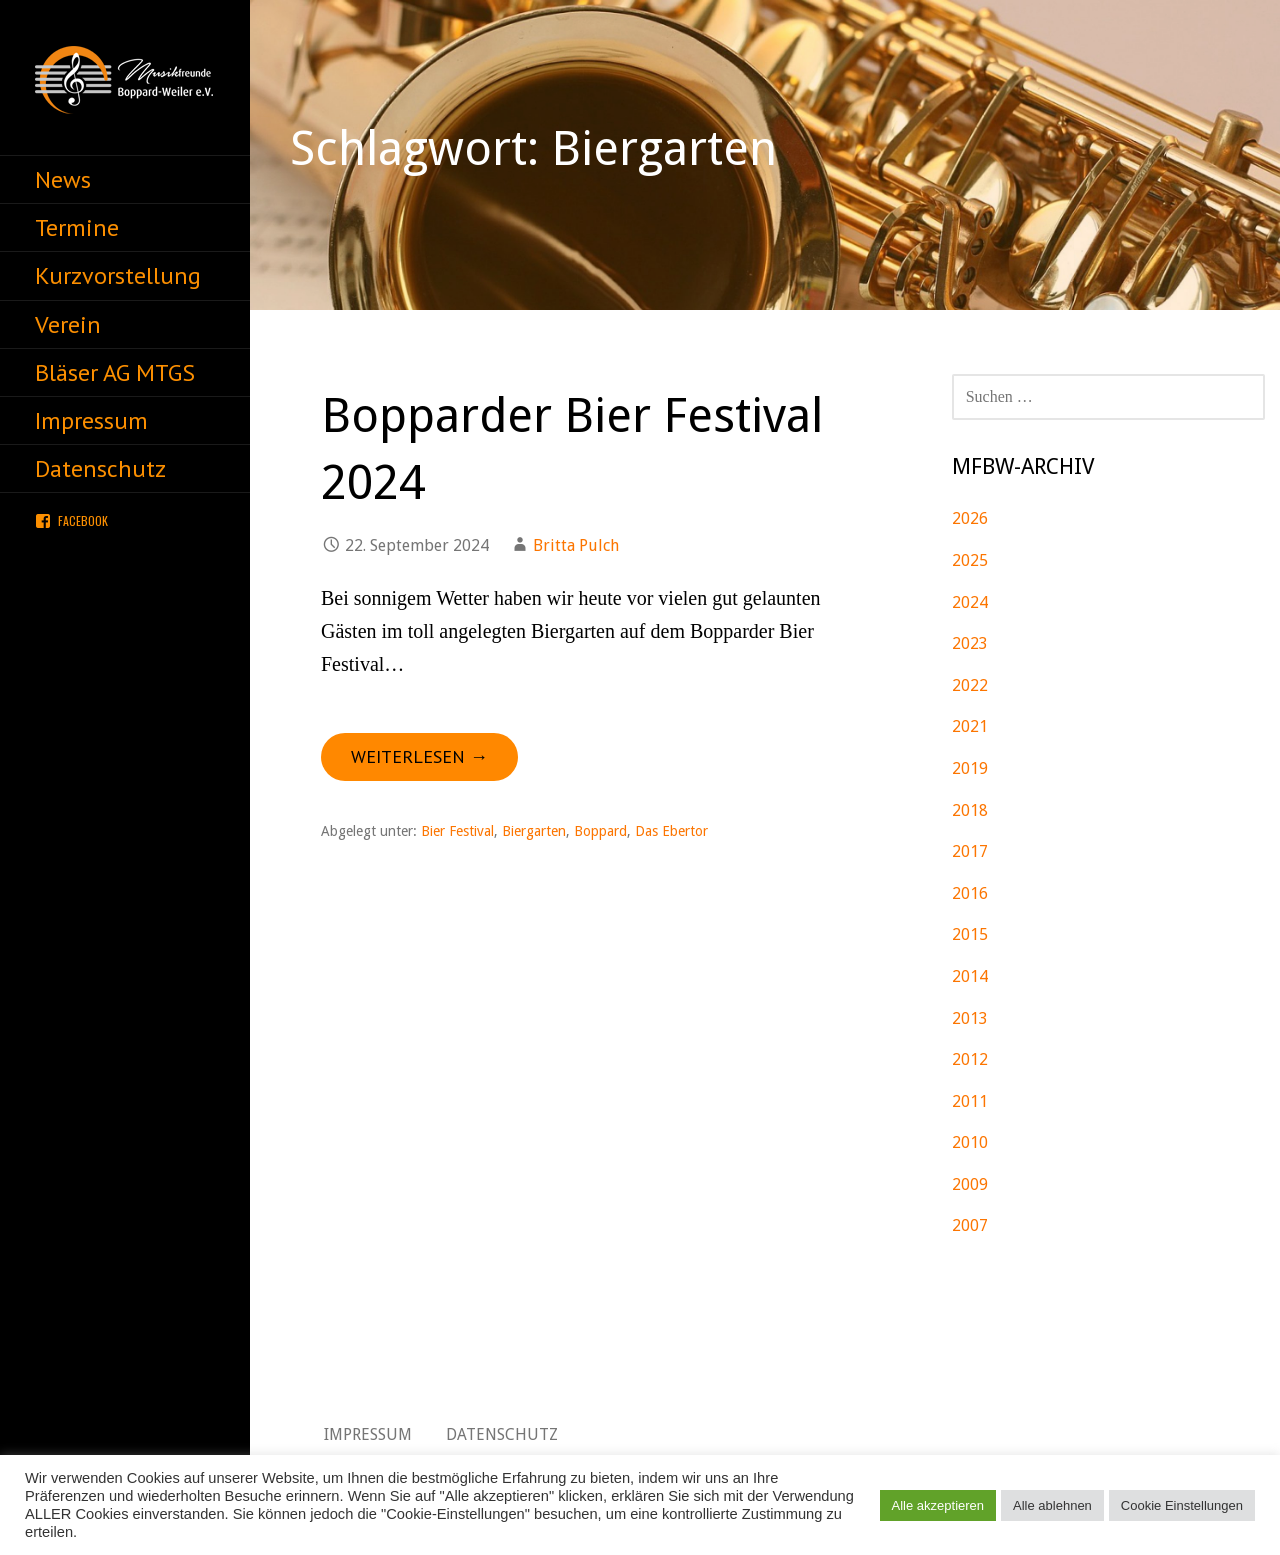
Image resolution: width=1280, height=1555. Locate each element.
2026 (970, 518)
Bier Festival (457, 831)
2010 (970, 1142)
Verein (68, 324)
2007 (970, 1225)
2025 (970, 560)
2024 (970, 602)
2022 (970, 685)
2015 (970, 934)
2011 (970, 1101)
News (63, 179)
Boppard (600, 831)
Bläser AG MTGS (115, 372)
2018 (970, 810)
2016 (970, 893)
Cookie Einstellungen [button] (1182, 1505)
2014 (970, 976)
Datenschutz (100, 468)
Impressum (91, 420)
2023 (970, 643)
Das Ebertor (671, 831)
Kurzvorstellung (118, 275)
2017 (970, 851)
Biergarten (534, 831)
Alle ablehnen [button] (1052, 1505)
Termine (77, 227)
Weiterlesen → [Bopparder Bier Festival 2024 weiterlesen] (419, 756)
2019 (970, 768)
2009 (970, 1184)
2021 (970, 726)
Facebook (83, 520)
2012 (970, 1059)
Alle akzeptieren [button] (938, 1505)
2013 (970, 1018)
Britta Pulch (576, 545)
